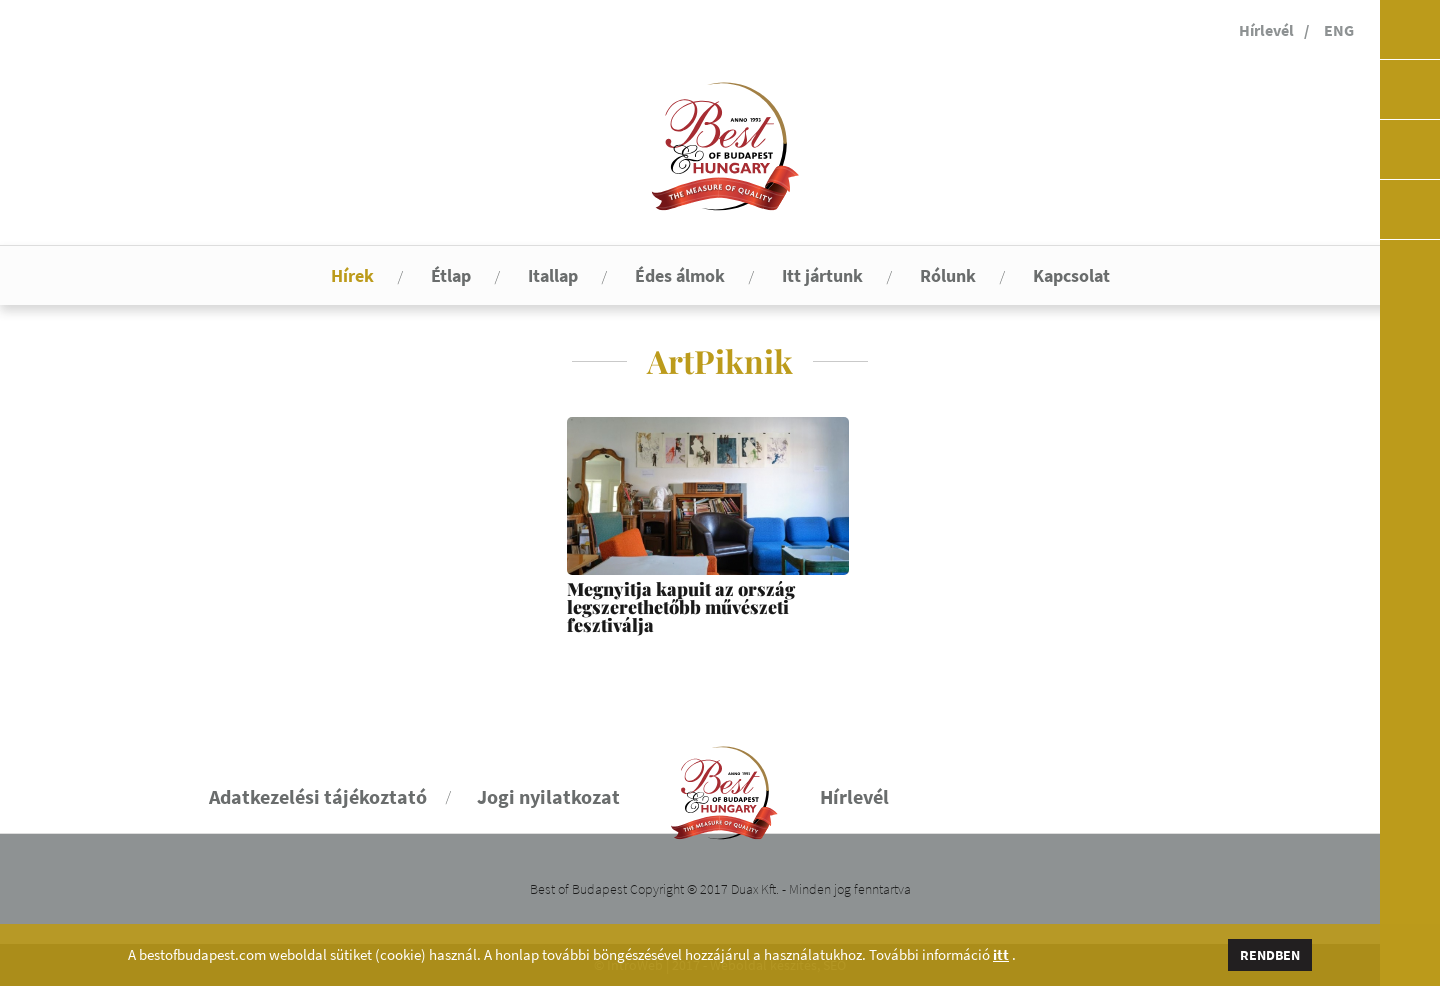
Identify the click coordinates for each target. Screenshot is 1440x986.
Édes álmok (680, 275)
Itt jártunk (822, 275)
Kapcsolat (1071, 275)
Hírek (352, 275)
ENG (1339, 30)
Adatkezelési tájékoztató (318, 796)
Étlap (451, 275)
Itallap (553, 275)
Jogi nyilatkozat (548, 796)
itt (1001, 955)
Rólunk (948, 275)
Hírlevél (1266, 30)
